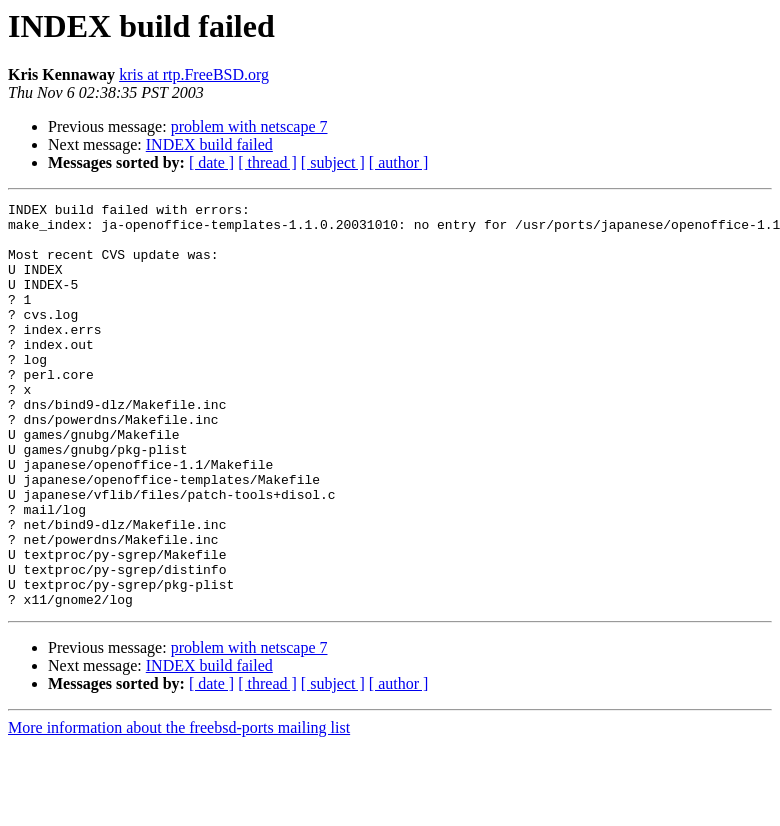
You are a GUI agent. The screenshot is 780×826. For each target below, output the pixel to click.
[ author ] (399, 162)
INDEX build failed (209, 144)
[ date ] (211, 162)
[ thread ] (267, 162)
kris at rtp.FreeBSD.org (194, 74)
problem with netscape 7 (249, 126)
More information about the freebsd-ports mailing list (179, 808)
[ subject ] (333, 162)
